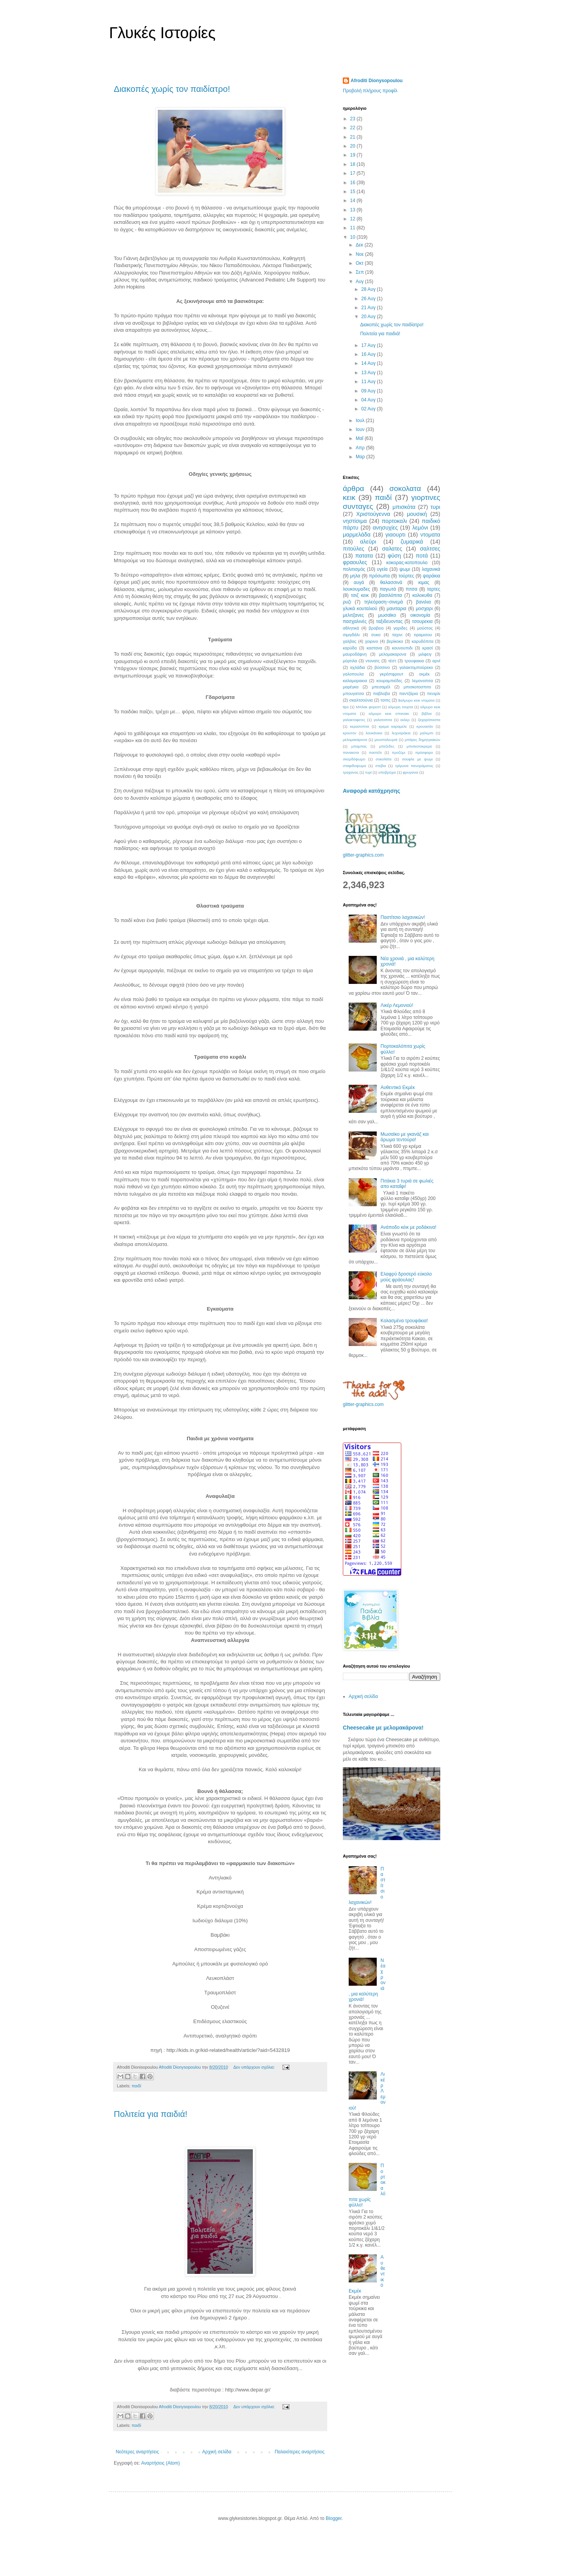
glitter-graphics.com (363, 855)
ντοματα (430, 534)
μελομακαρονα (392, 654)
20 (353, 146)
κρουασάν (424, 726)
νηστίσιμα (355, 521)
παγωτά (388, 589)
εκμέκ (424, 674)
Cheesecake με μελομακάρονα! (383, 1727)
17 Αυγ (369, 345)
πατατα (364, 556)
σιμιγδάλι (351, 634)
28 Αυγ (369, 289)
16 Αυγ (369, 354)
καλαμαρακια (355, 680)
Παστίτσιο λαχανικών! (403, 917)
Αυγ (360, 281)
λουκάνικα (374, 733)
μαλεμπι (426, 733)
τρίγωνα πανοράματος (414, 766)
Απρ (361, 447)
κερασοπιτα (359, 726)
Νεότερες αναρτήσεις (137, 2452)
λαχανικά (431, 569)
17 (353, 173)
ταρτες (433, 589)
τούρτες (406, 576)
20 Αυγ (369, 316)
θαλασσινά (391, 582)
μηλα (355, 576)
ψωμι (404, 569)
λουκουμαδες (356, 589)
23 (353, 118)
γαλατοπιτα (383, 720)
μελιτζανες (353, 615)
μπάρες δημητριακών (422, 739)
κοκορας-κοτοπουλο (407, 562)
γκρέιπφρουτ (391, 674)
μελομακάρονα (355, 739)
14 (353, 200)
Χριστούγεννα (373, 514)
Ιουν (361, 429)
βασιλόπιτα (390, 595)
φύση (394, 556)
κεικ (349, 497)
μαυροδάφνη (355, 654)
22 (353, 127)
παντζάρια (408, 693)
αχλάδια (357, 667)
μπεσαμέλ (381, 686)
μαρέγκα (350, 686)
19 (353, 155)
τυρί (368, 772)
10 (353, 237)
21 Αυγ (369, 307)
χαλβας (349, 641)
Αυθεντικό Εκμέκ (398, 1087)
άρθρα (353, 488)
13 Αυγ (369, 372)
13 (353, 210)
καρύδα (350, 648)
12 (353, 219)
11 (353, 228)
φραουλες (355, 562)
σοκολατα (405, 488)
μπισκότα (404, 507)
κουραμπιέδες (389, 680)
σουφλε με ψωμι (417, 759)
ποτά (422, 556)
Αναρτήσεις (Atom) (160, 2463)
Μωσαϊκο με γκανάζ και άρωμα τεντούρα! (405, 1136)
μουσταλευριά (385, 739)
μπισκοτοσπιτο (417, 686)
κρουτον (349, 733)
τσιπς (386, 700)
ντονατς (372, 660)
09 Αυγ (369, 391)
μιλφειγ (424, 654)
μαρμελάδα (356, 534)
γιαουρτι (395, 534)
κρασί (427, 648)
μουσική (417, 514)
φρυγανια (410, 772)
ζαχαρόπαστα (429, 720)
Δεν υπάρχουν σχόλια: (254, 2067)
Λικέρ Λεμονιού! (397, 1005)
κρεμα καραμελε (393, 726)
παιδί (136, 2085)
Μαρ (361, 456)
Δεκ (360, 245)
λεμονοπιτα (422, 680)
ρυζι (347, 602)
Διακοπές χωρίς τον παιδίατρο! (172, 89)
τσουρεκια (422, 621)
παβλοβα (381, 693)
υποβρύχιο (387, 772)
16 (353, 182)
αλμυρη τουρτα (400, 707)
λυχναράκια (401, 733)
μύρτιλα (350, 660)
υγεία (382, 569)
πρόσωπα (379, 576)
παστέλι (375, 752)
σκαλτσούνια (361, 700)
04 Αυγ (369, 400)
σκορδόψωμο (354, 759)
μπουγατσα (353, 693)
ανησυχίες (385, 527)
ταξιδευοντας (389, 621)
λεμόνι (420, 527)
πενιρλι (433, 693)
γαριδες (400, 628)
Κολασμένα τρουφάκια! (404, 1320)
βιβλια (427, 713)
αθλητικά (351, 628)
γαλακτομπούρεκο (416, 667)
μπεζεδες (386, 746)
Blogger (334, 2518)
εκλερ (405, 720)
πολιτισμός (354, 569)
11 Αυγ (369, 381)
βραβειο (376, 628)
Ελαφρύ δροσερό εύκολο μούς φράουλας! (406, 1276)
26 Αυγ (369, 298)
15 (353, 191)
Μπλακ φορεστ (368, 707)
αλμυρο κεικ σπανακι (389, 713)
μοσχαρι (424, 608)
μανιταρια (396, 608)
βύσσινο (382, 667)
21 (353, 137)
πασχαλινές (355, 621)
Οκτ (360, 263)
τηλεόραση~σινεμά (383, 602)
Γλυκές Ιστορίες (162, 32)
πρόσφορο (424, 752)
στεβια (380, 766)
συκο (376, 634)
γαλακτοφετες (354, 720)
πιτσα (411, 589)
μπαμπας (359, 746)
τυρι (435, 507)
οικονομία (420, 615)
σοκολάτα (384, 759)
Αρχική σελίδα (216, 2452)
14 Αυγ (369, 363)
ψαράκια (431, 576)
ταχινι (397, 634)
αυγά (359, 582)
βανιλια (423, 602)
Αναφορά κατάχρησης (371, 791)
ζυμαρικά (411, 541)
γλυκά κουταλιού (360, 608)
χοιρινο (371, 641)
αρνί (436, 660)
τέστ (392, 660)
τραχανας (350, 772)
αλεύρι (368, 541)
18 (353, 164)
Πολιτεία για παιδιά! (150, 2114)
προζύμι (399, 752)
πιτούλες (353, 548)
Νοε (360, 254)
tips (346, 707)
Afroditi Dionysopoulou (376, 80)
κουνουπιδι (402, 648)
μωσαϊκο (387, 615)
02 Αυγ (369, 409)
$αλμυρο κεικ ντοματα (416, 700)
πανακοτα (351, 752)
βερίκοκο (395, 641)
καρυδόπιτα (423, 641)
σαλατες (392, 548)
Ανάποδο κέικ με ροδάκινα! (408, 1227)
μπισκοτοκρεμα (419, 746)
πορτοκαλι (394, 521)
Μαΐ (360, 438)
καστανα (374, 648)
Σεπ (360, 272)
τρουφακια (414, 660)
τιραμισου (423, 634)
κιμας (423, 582)
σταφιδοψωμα (354, 766)
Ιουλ (361, 420)
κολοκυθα (422, 595)
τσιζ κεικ (360, 595)
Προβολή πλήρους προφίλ (370, 90)
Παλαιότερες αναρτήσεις (300, 2452)
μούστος (425, 628)
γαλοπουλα (353, 674)
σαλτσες (430, 548)
